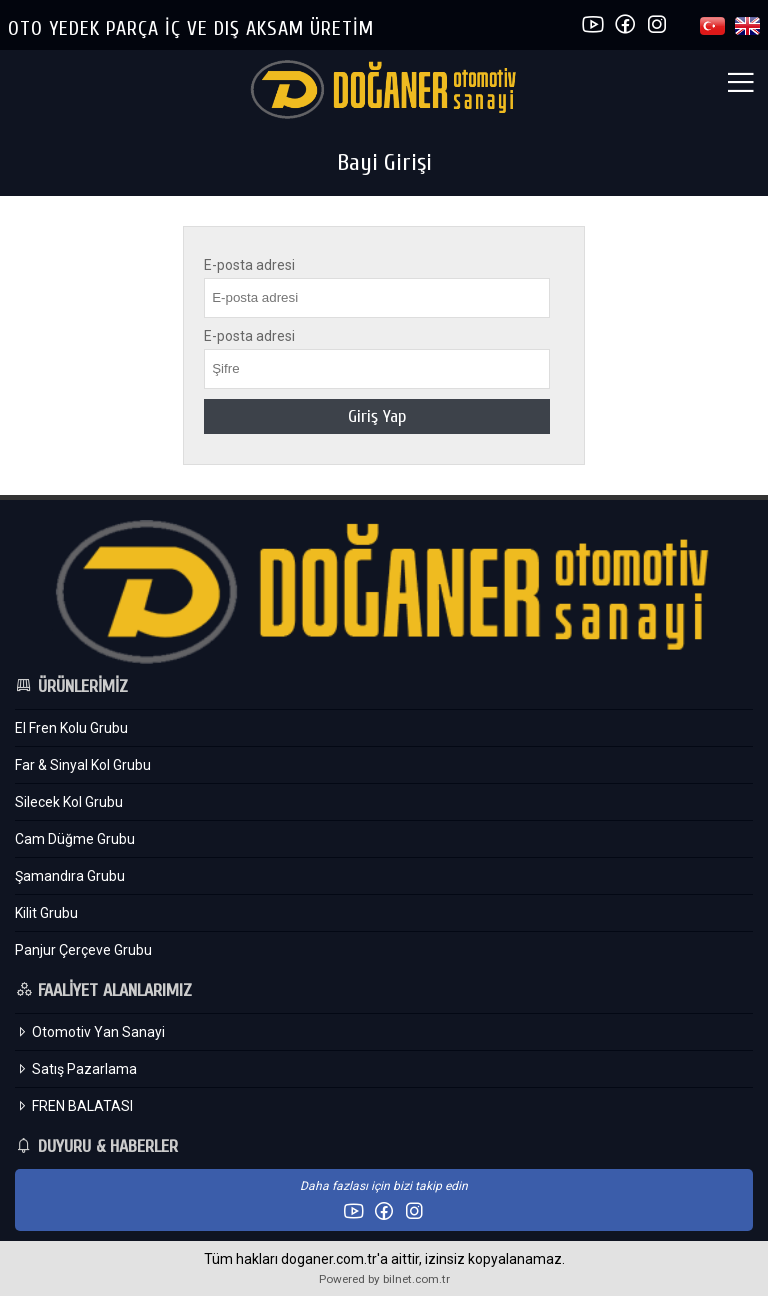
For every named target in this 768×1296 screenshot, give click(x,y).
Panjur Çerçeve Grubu (83, 950)
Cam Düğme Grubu (75, 839)
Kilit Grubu (46, 913)
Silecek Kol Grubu (69, 802)
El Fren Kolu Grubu (71, 728)
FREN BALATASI (74, 1106)
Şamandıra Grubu (70, 876)
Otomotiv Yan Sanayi (90, 1032)
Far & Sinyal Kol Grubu (83, 765)
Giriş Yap (377, 416)
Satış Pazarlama (76, 1069)
